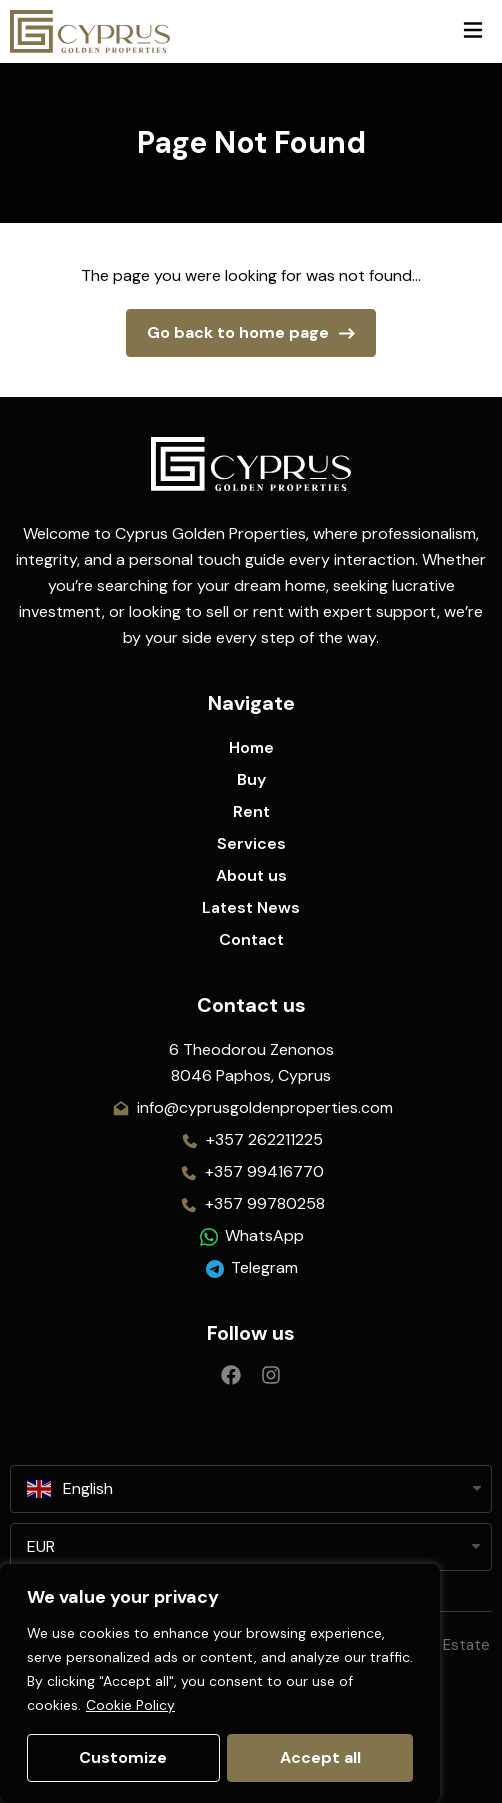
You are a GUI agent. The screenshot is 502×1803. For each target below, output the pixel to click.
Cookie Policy (130, 1706)
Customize (123, 1757)
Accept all (320, 1757)
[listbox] (251, 1547)
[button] (472, 31)
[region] (220, 1684)
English (70, 1489)
